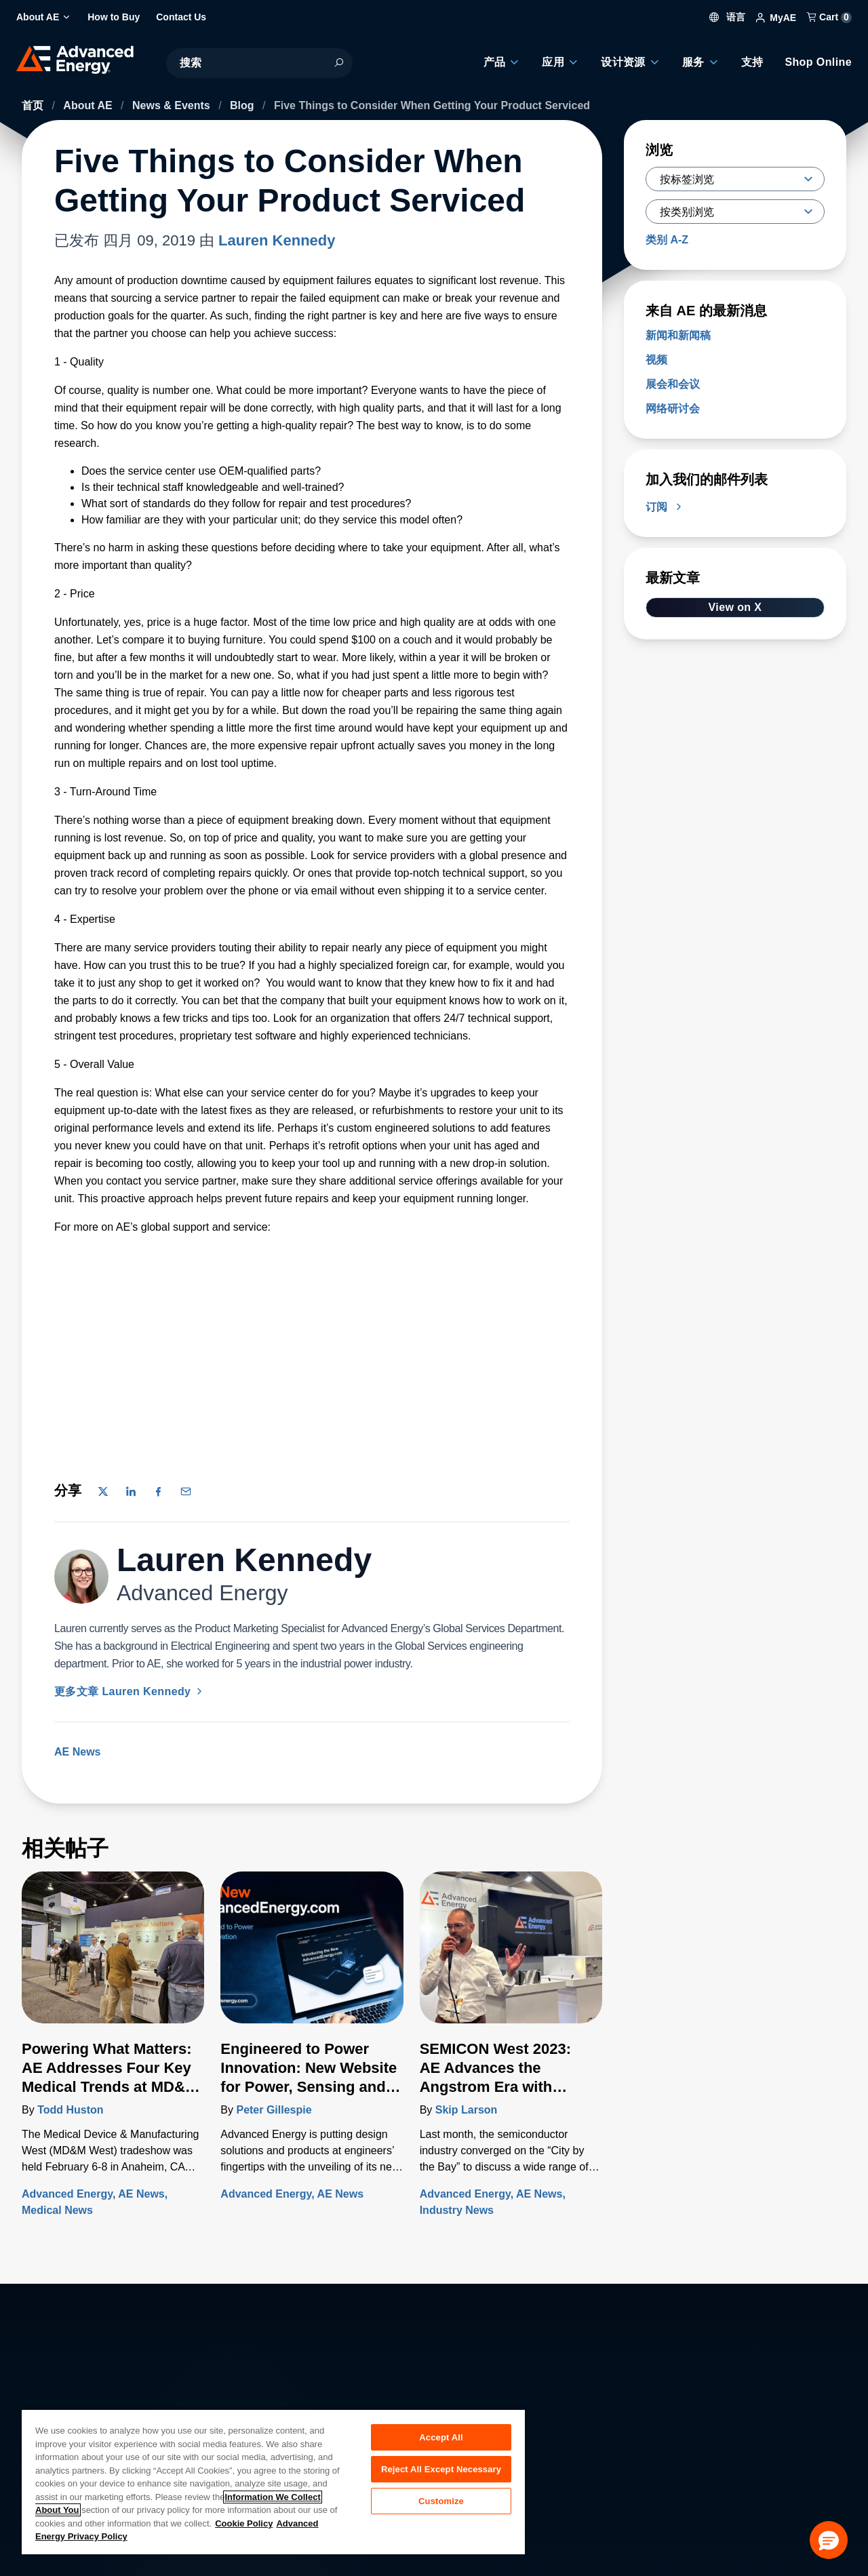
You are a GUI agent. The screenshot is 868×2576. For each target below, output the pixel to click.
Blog (243, 105)
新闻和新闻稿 (678, 335)
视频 (656, 359)
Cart (829, 17)
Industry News (457, 2210)
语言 (727, 17)
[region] (273, 2481)
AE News (77, 1752)
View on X (735, 607)
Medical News (57, 2210)
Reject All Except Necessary (441, 2470)
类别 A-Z (667, 239)
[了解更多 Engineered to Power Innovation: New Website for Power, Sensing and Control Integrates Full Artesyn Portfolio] (311, 1955)
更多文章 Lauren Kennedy (129, 1691)
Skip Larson (466, 2110)
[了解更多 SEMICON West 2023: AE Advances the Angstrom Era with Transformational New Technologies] (511, 1955)
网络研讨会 (673, 408)
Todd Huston (70, 2110)
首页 (34, 105)
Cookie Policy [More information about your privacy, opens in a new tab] (244, 2523)
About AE (89, 105)
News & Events (172, 105)
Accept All (440, 2437)
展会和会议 (673, 384)
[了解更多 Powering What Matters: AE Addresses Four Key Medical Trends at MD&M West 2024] (113, 1955)
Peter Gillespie (273, 2110)
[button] (829, 2540)
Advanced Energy (67, 2194)
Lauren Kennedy (276, 240)
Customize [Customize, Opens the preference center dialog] (441, 2504)
